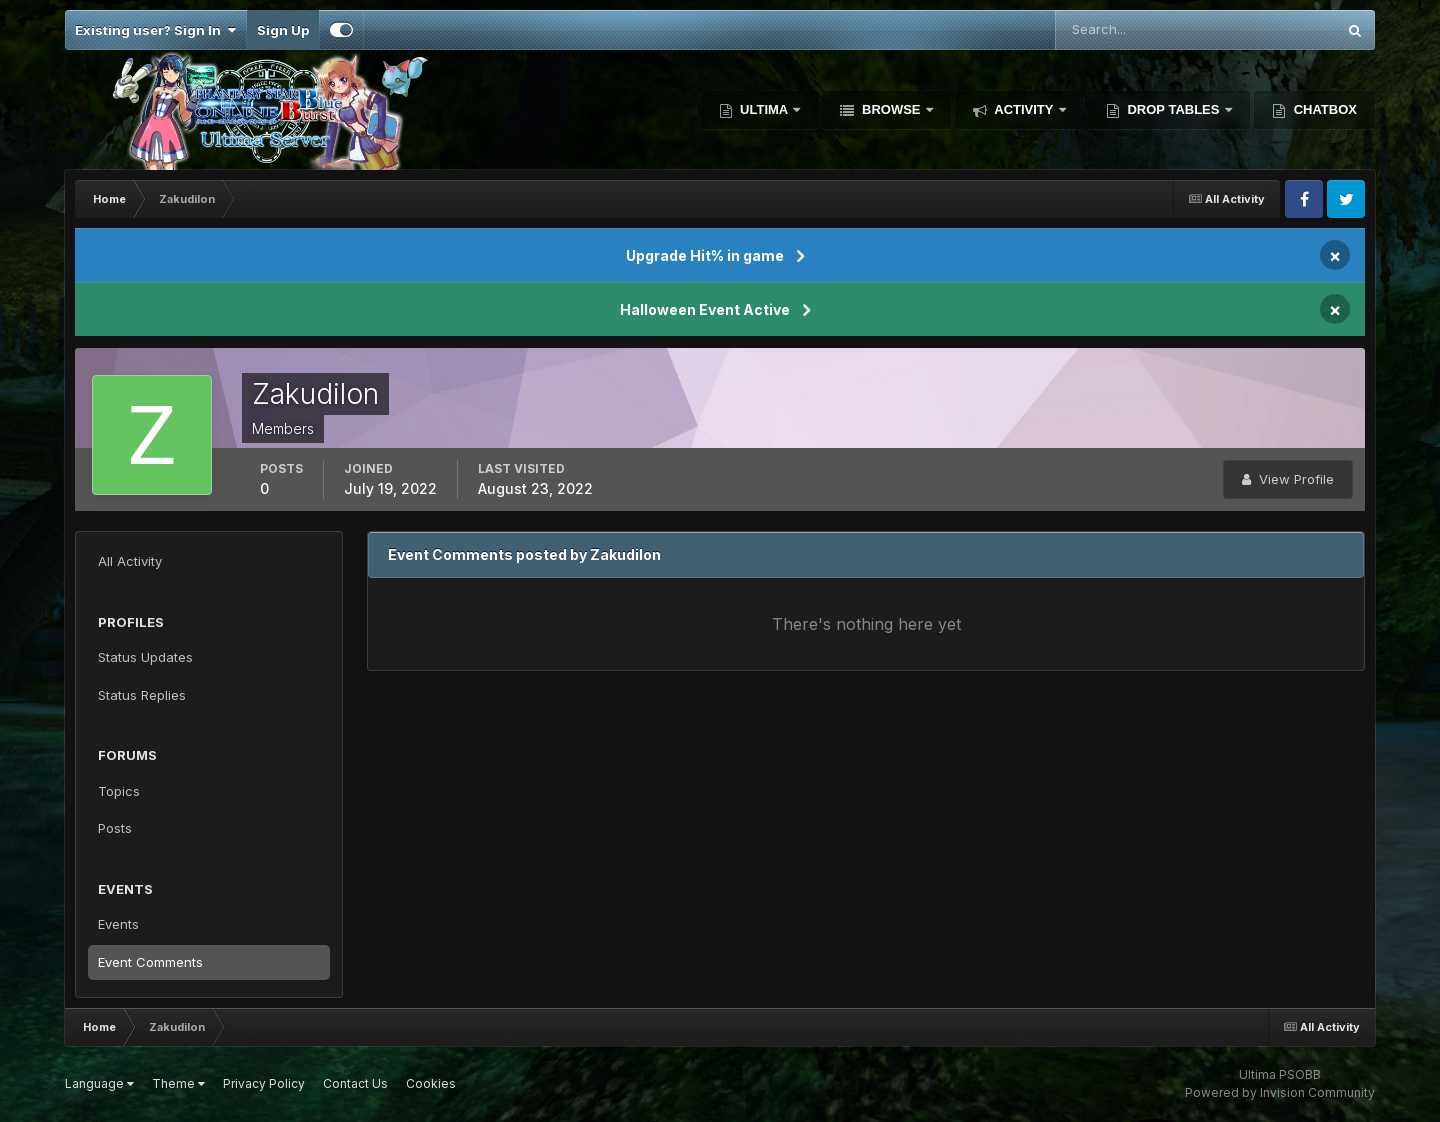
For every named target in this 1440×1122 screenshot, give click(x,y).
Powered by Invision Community (1280, 1092)
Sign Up (283, 30)
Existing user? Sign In (155, 30)
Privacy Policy (264, 1083)
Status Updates (145, 657)
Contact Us (355, 1083)
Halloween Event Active (705, 309)
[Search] (1130, 30)
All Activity (130, 561)
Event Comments (150, 962)
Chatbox (1323, 109)
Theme (178, 1083)
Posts (115, 828)
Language (99, 1083)
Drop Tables (1173, 109)
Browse (891, 109)
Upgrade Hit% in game (705, 255)
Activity (1024, 109)
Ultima (764, 109)
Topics (119, 791)
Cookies (431, 1083)
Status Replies (142, 695)
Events (118, 924)
